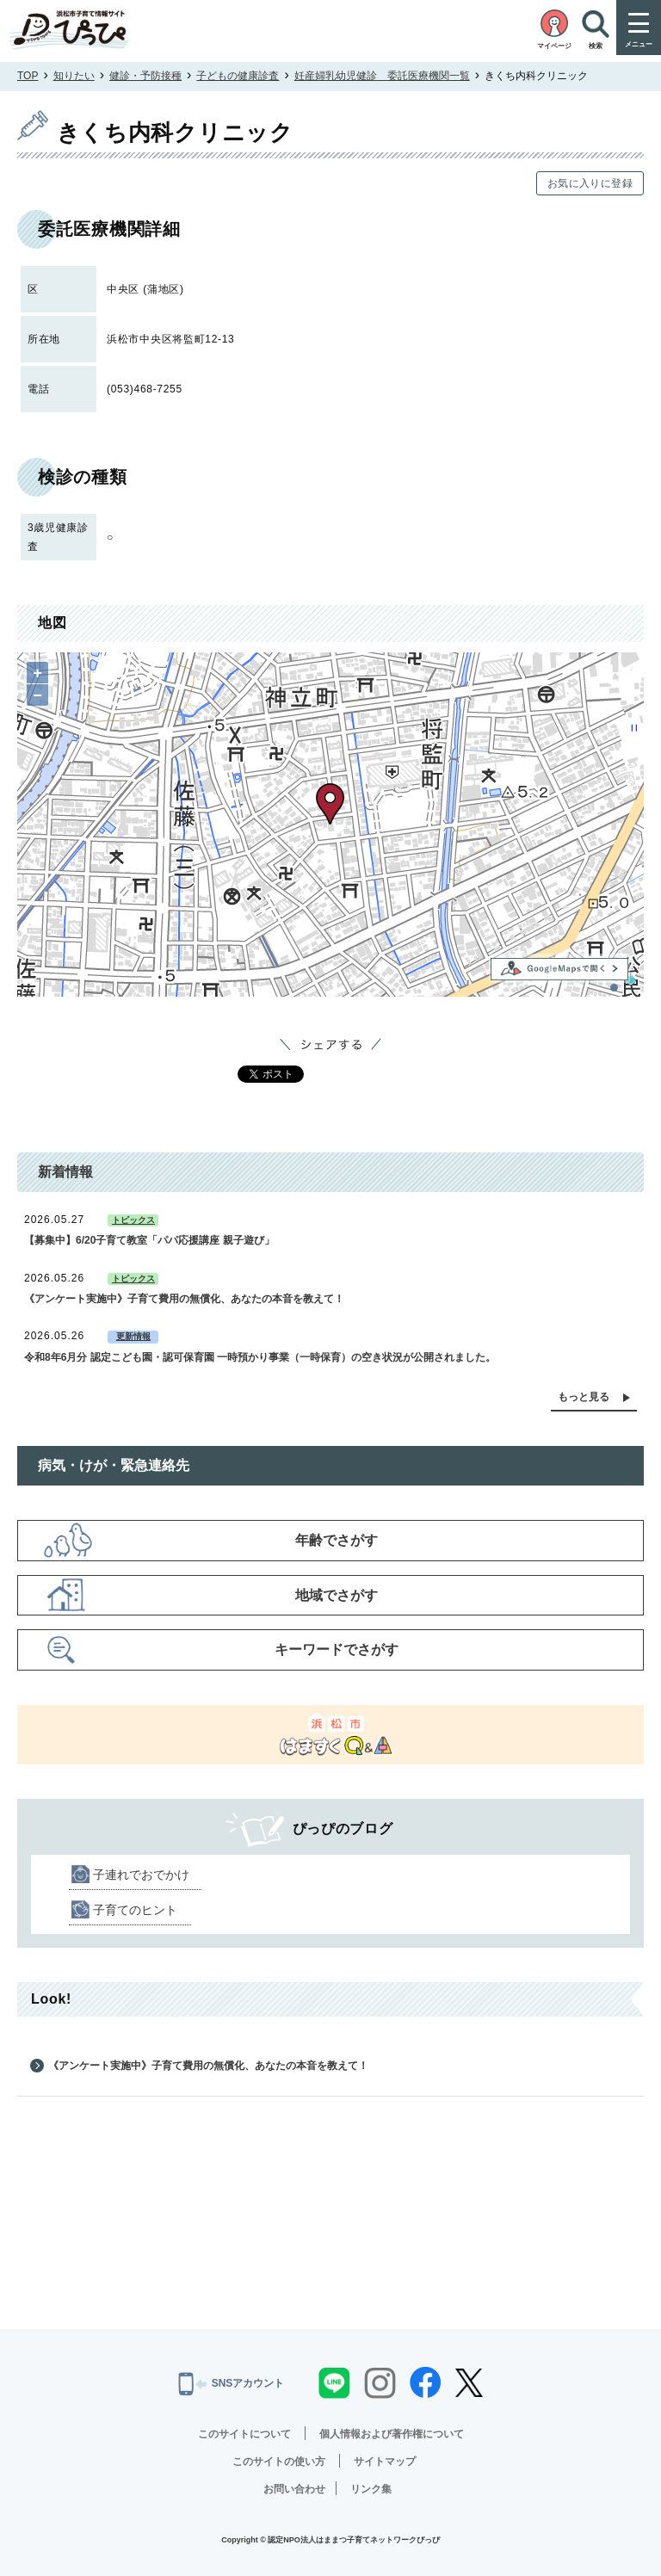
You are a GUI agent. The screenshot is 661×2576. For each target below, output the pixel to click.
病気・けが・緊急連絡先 (113, 1465)
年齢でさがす (336, 1540)
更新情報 (133, 1336)
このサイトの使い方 (278, 2462)
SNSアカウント (231, 2384)
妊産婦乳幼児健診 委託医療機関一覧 (382, 76)
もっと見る (583, 1397)
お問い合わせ (294, 2489)
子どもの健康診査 (237, 76)
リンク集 (371, 2489)
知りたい (74, 76)
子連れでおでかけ (141, 1874)
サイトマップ (385, 2462)
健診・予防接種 (145, 76)
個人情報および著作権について (391, 2434)
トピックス (133, 1220)
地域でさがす (336, 1595)
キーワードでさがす (336, 1649)
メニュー (638, 44)
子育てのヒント (135, 1910)
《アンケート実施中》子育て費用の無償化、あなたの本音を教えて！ (184, 1299)
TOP (27, 76)
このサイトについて (244, 2434)
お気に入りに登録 (590, 183)
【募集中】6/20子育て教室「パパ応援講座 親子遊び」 (149, 1240)
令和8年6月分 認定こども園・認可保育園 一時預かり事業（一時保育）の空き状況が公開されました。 (260, 1357)
